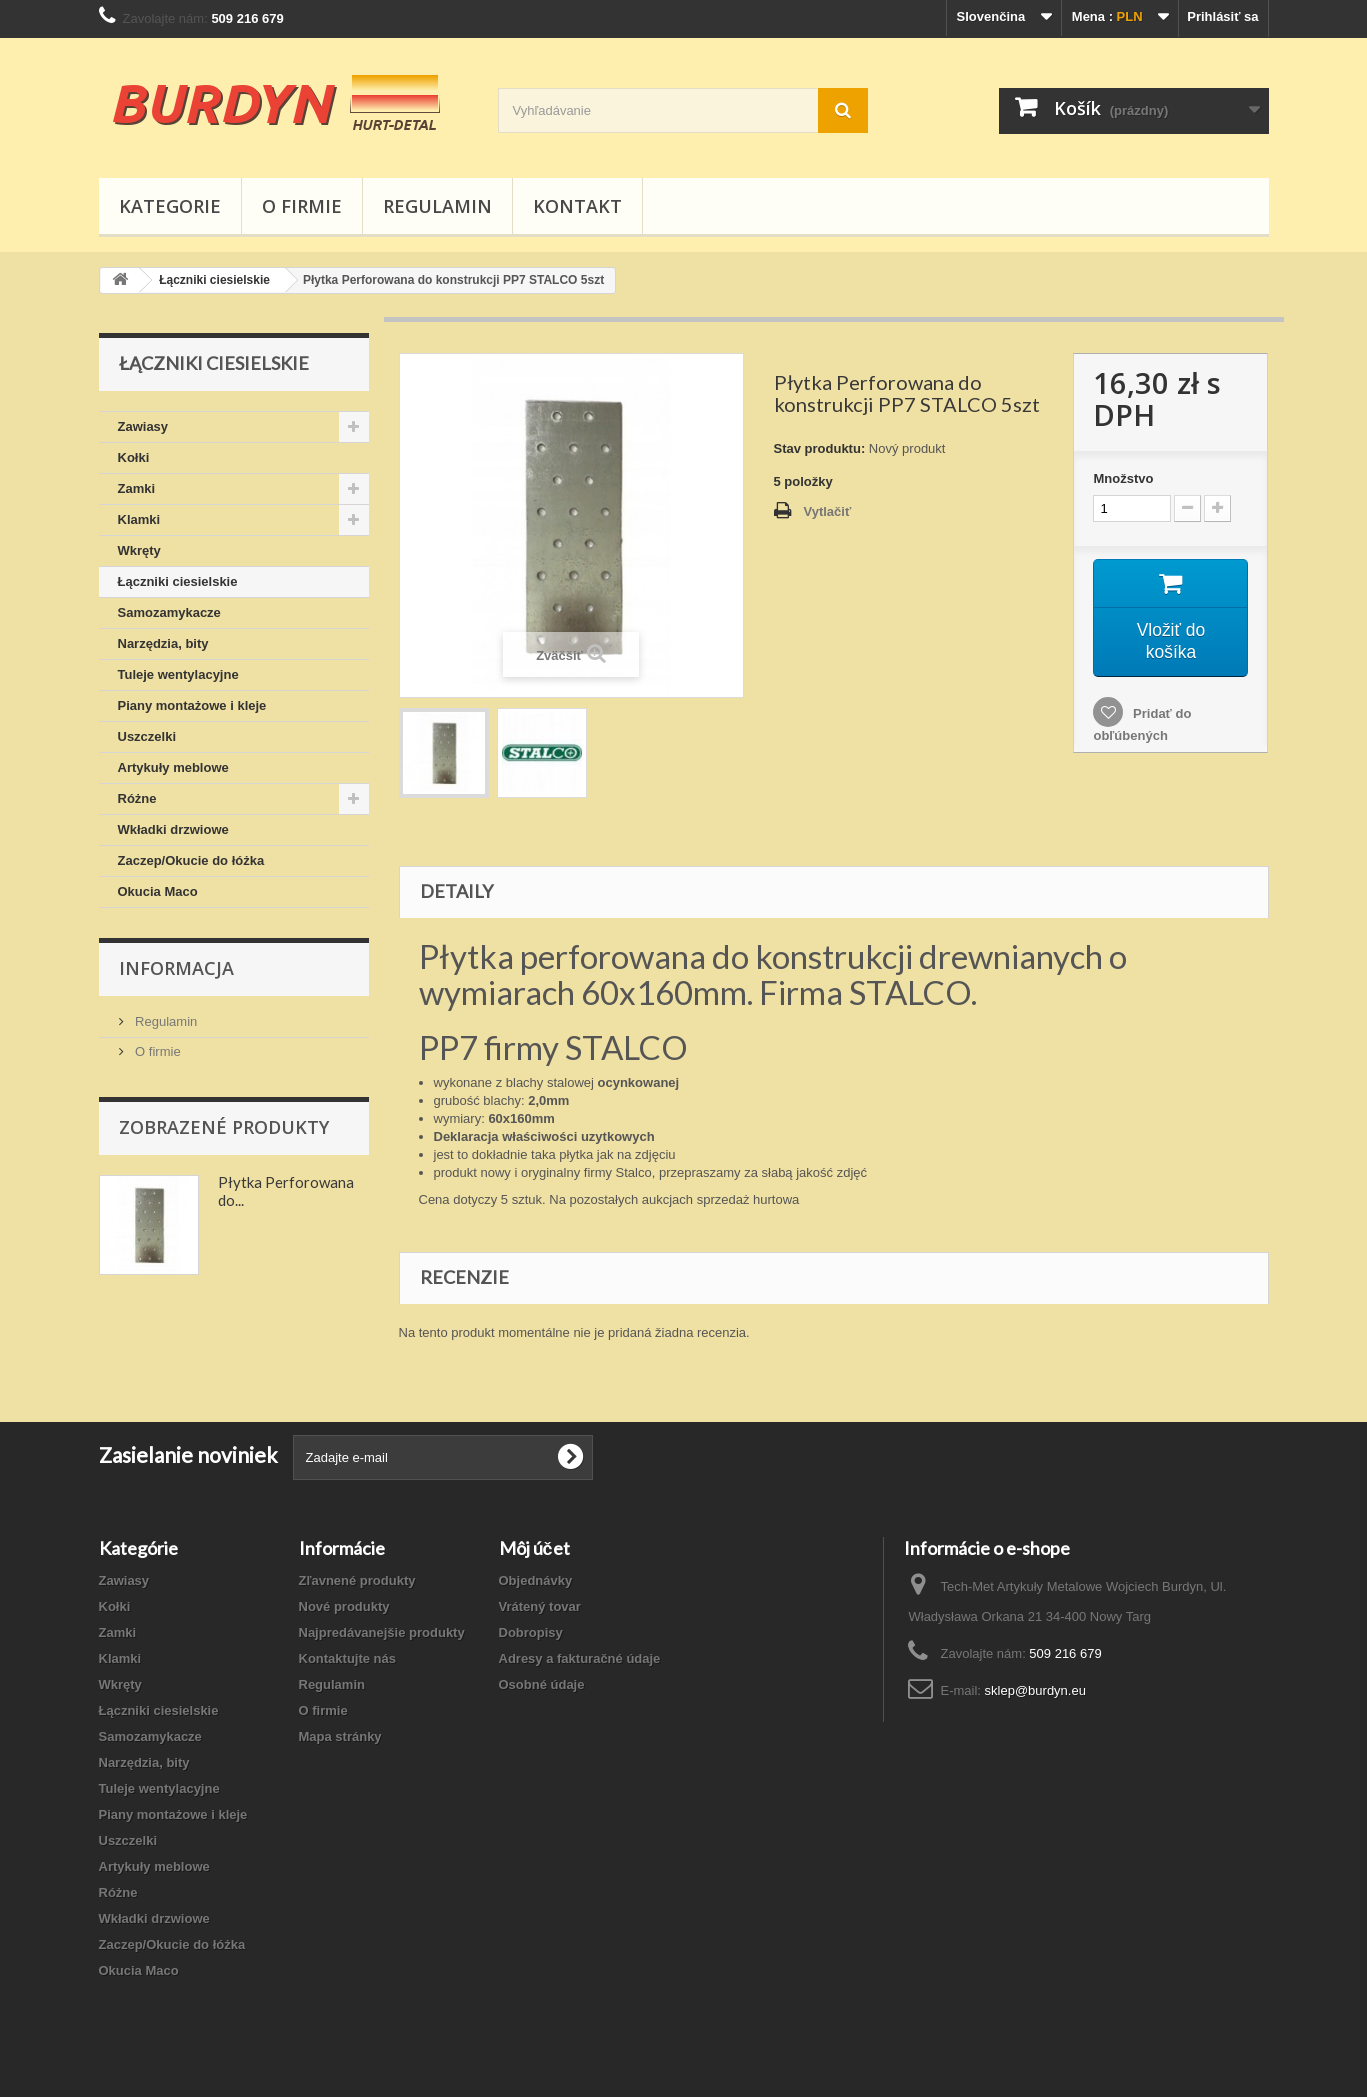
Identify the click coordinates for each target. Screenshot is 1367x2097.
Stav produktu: (820, 448)
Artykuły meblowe (173, 767)
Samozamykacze (169, 612)
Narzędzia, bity (163, 643)
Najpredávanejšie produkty (382, 1632)
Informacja (176, 968)
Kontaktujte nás (348, 1658)
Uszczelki (147, 736)
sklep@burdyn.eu (1035, 1690)
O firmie (302, 206)
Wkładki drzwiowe (173, 829)
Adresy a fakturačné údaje (580, 1658)
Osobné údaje (542, 1684)
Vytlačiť (828, 511)
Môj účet (534, 1548)
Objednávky (536, 1580)
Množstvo (1123, 478)
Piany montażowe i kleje (192, 705)
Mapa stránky (340, 1736)
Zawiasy (143, 426)
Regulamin (437, 206)
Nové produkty (344, 1606)
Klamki (139, 519)
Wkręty (139, 550)
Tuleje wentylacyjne (178, 674)
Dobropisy (531, 1632)
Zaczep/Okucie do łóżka (191, 860)
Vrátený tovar (540, 1606)
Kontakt (577, 206)
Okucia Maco (158, 891)
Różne (137, 798)
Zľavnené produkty (357, 1580)
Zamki (137, 488)
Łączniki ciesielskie (178, 581)
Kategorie (170, 206)
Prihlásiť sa (1222, 16)
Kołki (134, 457)
